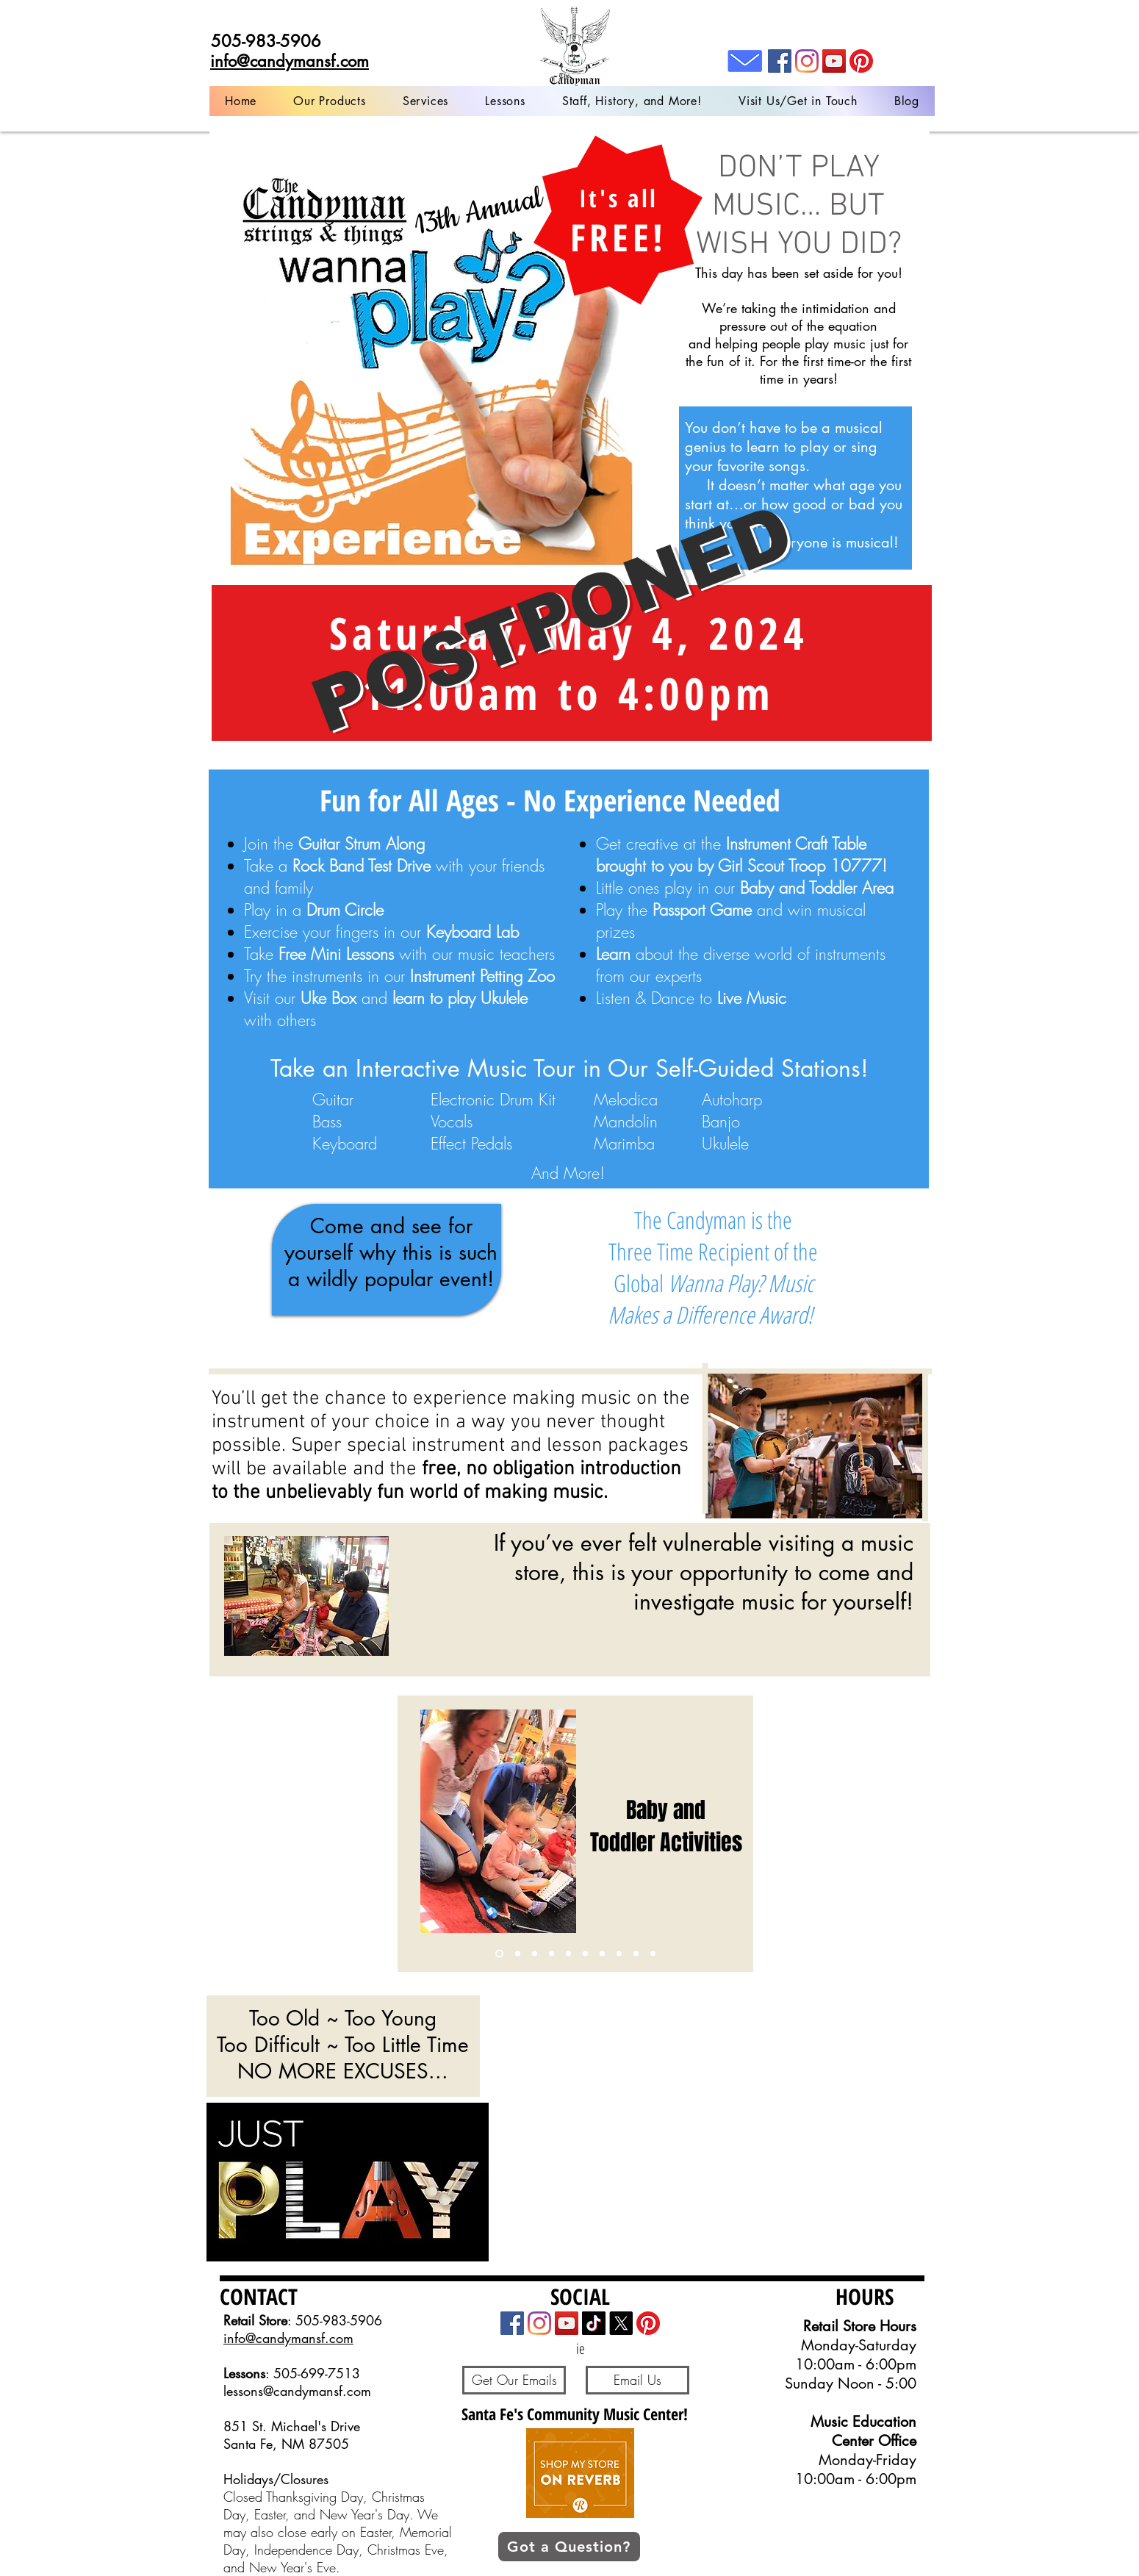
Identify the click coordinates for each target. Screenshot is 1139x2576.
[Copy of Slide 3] (534, 1953)
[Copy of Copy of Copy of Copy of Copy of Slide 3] (602, 1953)
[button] (425, 101)
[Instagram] (807, 61)
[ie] (580, 2348)
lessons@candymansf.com (297, 2391)
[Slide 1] (499, 1954)
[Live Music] (652, 1953)
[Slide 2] (585, 1953)
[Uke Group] (619, 1953)
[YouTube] (834, 61)
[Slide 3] (517, 1953)
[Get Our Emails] (514, 2380)
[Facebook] (779, 61)
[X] (621, 2323)
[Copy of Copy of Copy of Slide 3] (568, 1953)
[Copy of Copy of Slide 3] (551, 1953)
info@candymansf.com (288, 2338)
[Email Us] (637, 2380)
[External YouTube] (705, 2126)
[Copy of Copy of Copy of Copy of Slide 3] (636, 1953)
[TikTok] (594, 2323)
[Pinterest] (861, 61)
